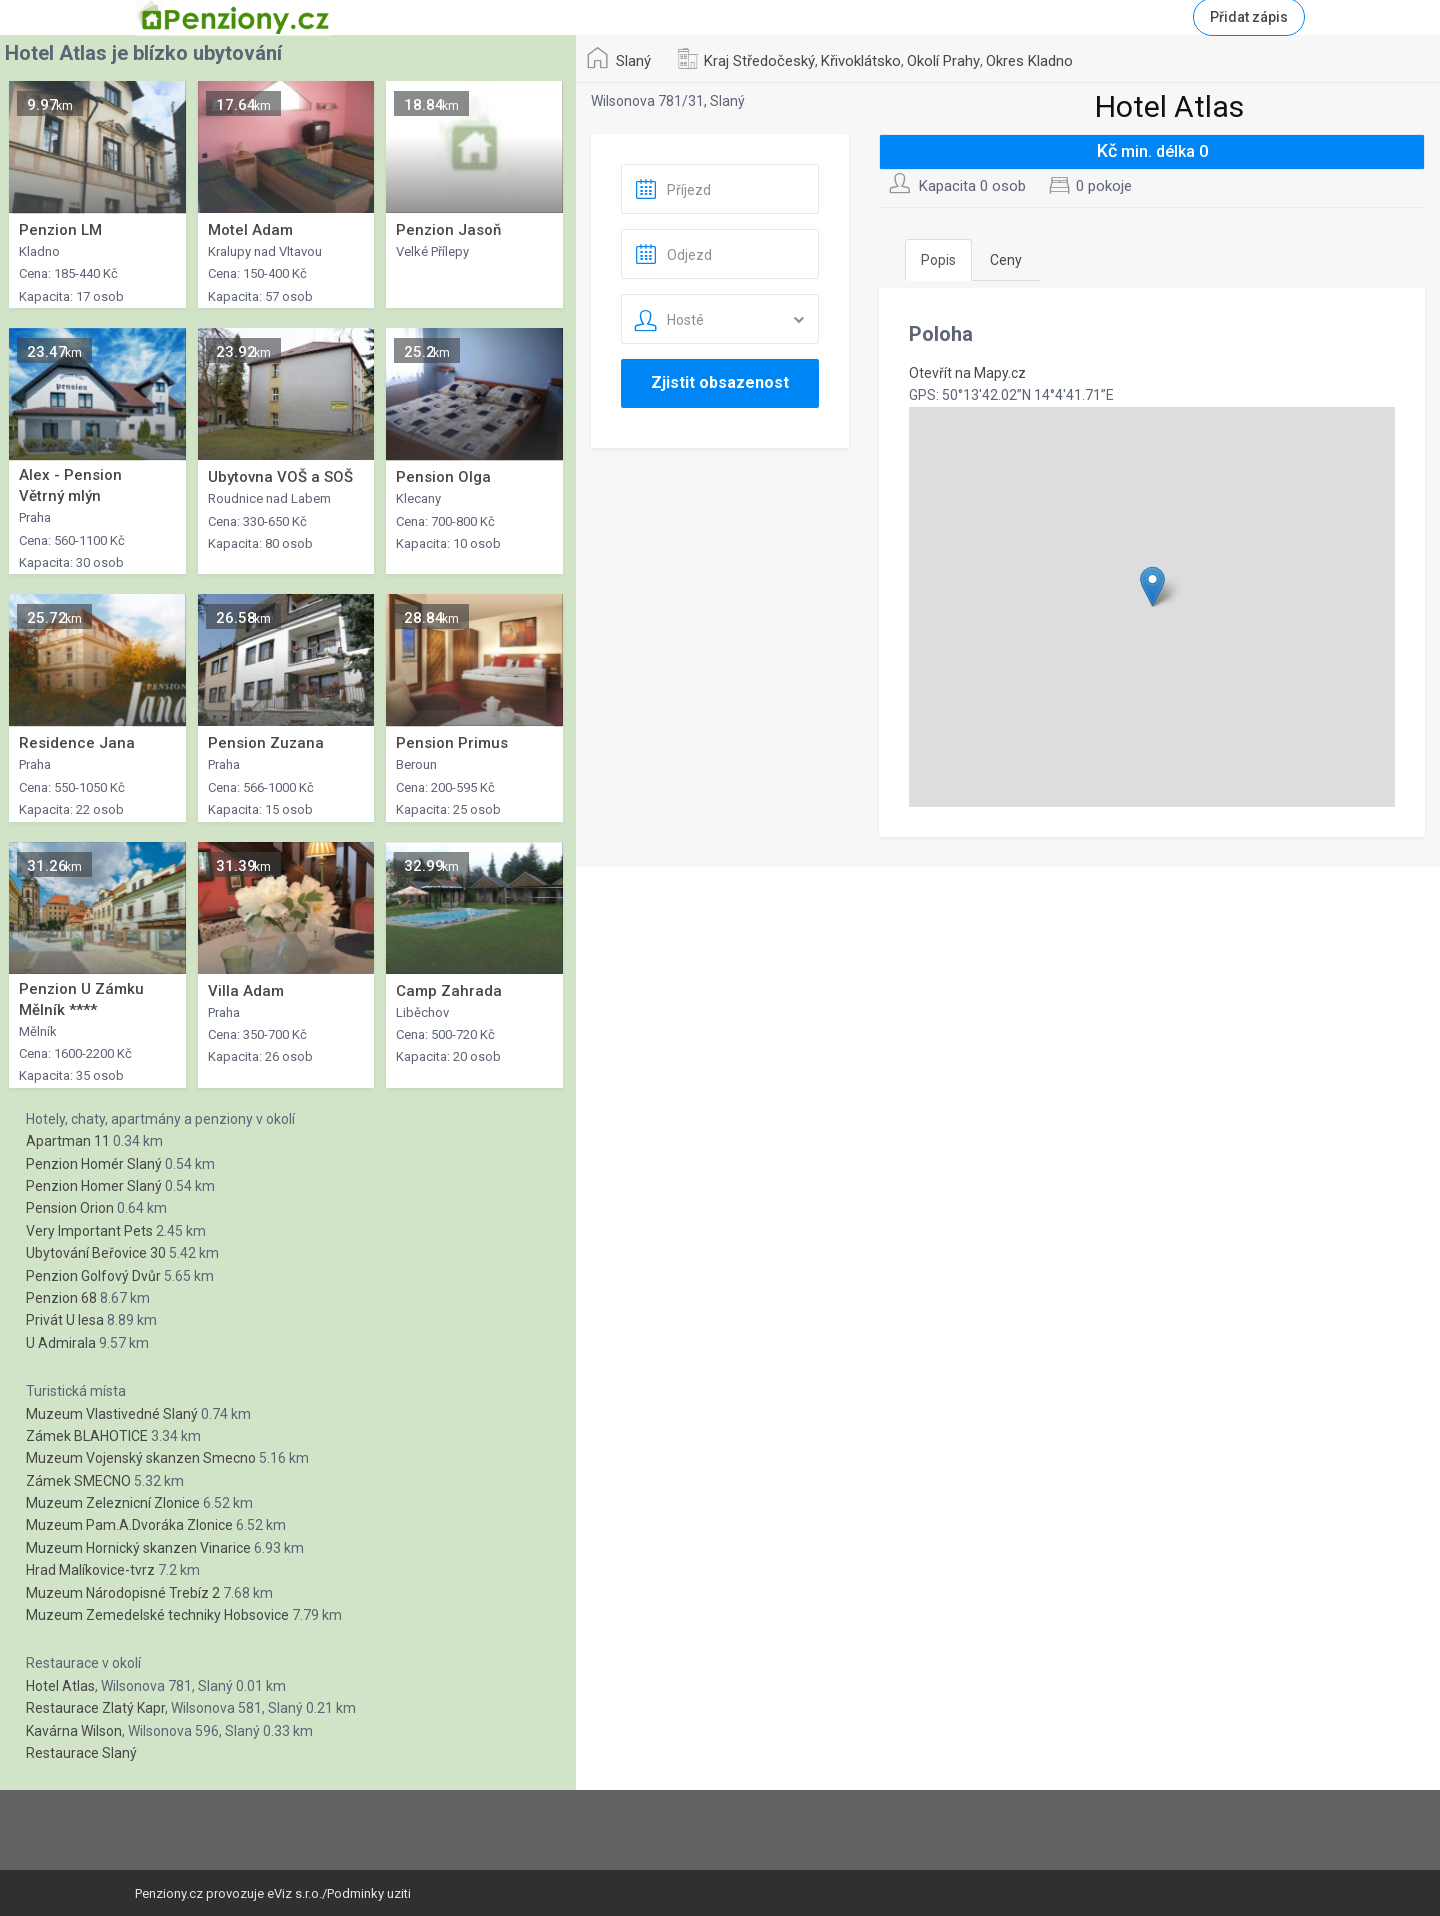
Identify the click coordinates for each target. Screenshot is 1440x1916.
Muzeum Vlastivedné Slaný (112, 1414)
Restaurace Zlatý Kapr (95, 1708)
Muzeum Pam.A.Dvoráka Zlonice (129, 1525)
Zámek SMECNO (78, 1481)
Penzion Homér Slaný (94, 1164)
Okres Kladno (1029, 61)
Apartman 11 (68, 1141)
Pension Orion (70, 1208)
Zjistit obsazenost (720, 382)
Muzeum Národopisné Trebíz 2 (123, 1593)
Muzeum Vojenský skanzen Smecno (141, 1458)
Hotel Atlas (60, 1686)
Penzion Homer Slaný (94, 1186)
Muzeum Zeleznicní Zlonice (113, 1503)
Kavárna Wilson (74, 1731)
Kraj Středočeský (759, 61)
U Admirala (61, 1343)
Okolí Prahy (943, 61)
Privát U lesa (65, 1320)
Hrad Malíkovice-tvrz (90, 1570)
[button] (1152, 586)
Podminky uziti (369, 1893)
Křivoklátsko (861, 61)
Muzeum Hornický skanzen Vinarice (138, 1548)
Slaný (633, 61)
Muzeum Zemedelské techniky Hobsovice (157, 1615)
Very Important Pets (89, 1231)
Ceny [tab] (1006, 260)
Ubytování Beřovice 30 (96, 1253)
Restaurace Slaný (81, 1753)
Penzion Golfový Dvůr (93, 1276)
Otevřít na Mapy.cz (967, 373)
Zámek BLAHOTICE (87, 1436)
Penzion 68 (61, 1298)
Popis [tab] (938, 260)
